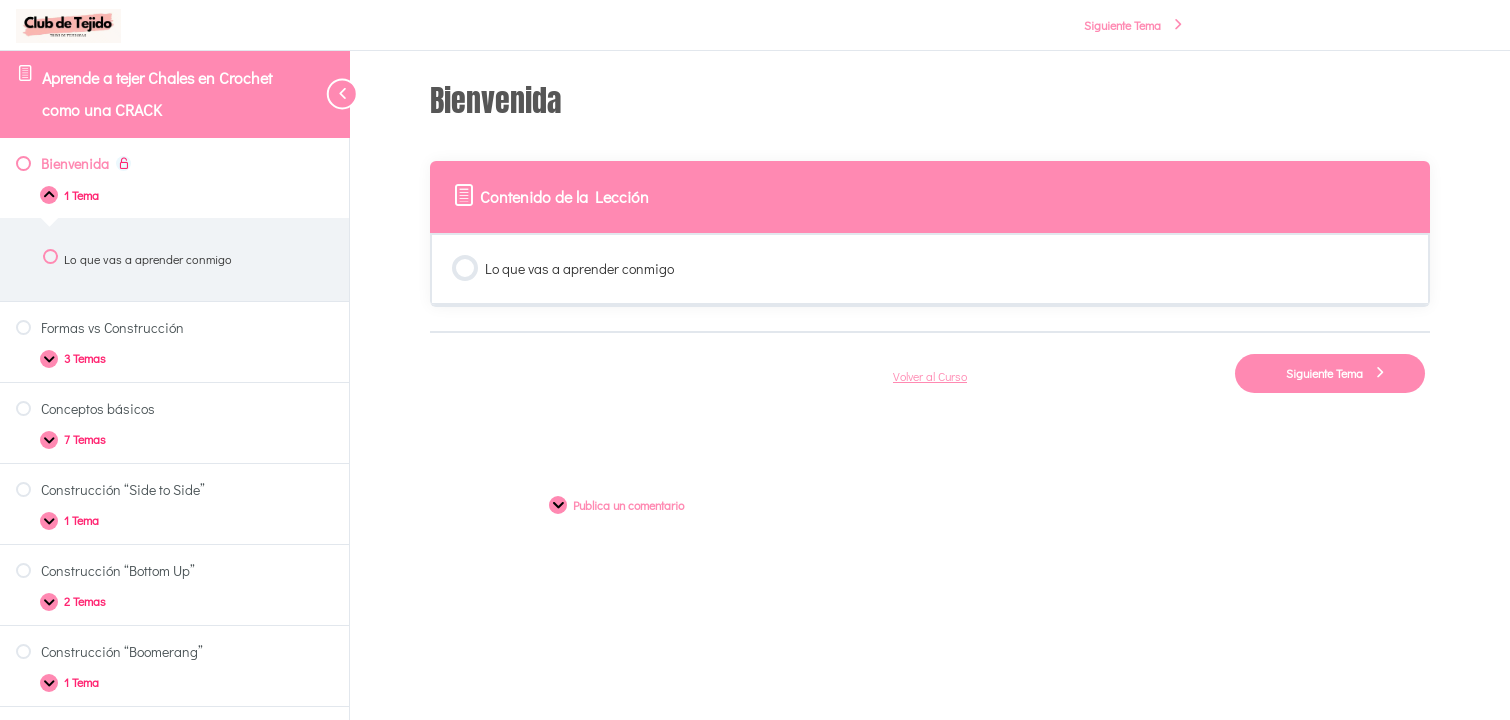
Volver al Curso (930, 376)
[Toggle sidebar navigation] (320, 94)
